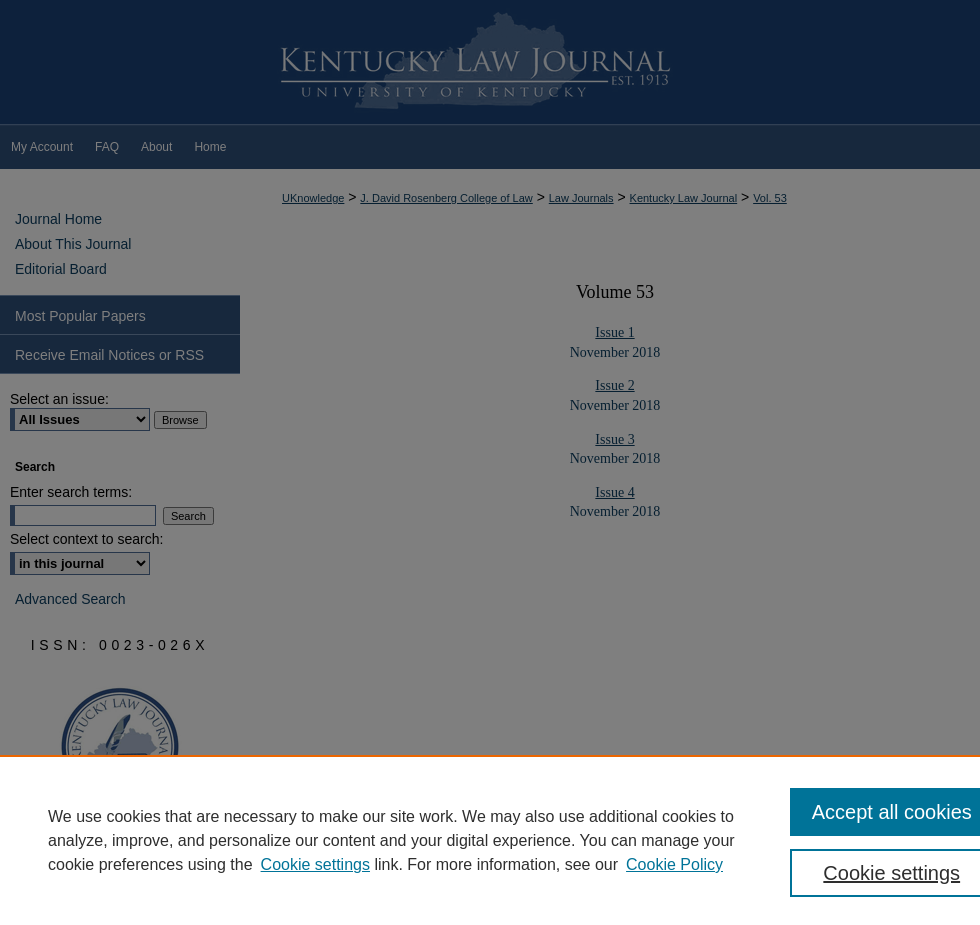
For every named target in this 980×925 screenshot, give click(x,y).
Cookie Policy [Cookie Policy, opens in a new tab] (674, 864)
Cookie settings (315, 864)
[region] (490, 840)
